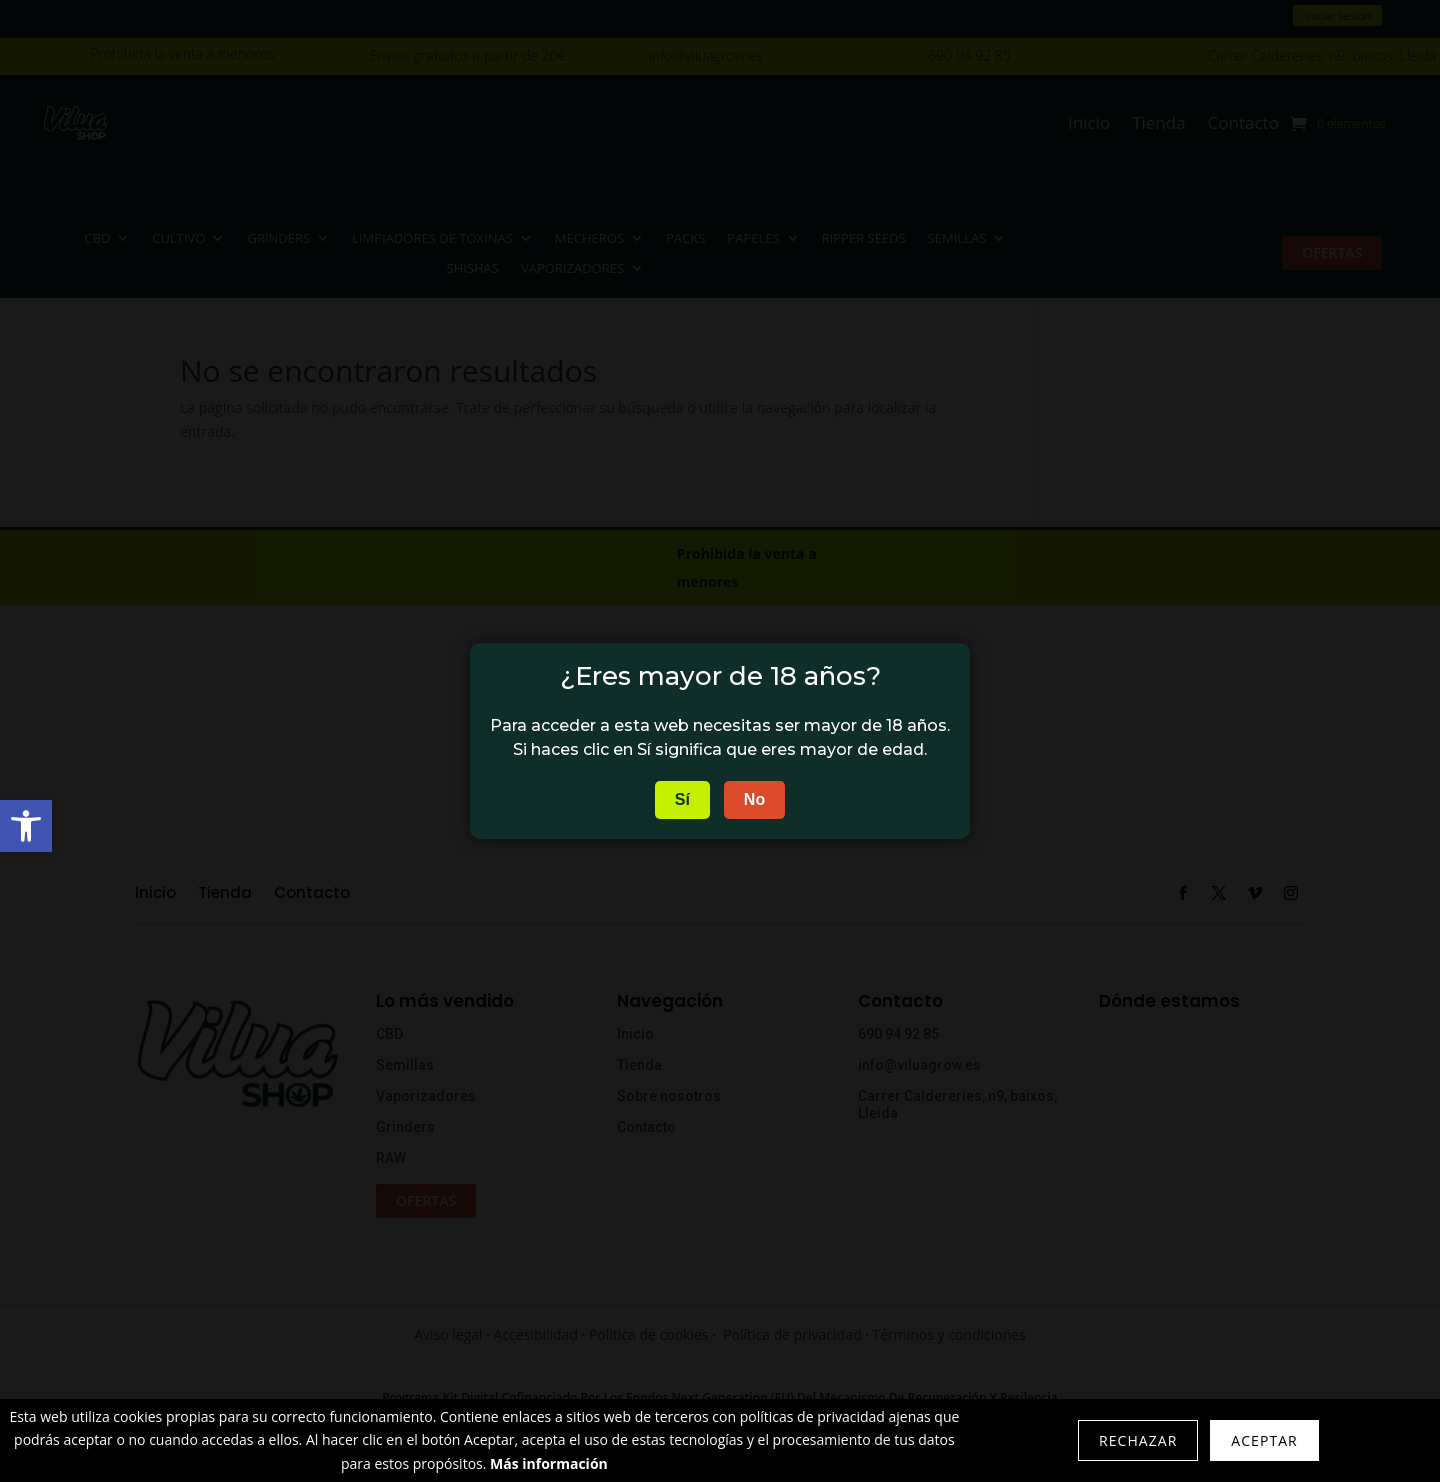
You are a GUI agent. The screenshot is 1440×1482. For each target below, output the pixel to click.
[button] (26, 826)
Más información (549, 1463)
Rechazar (1138, 1440)
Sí (682, 799)
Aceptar (1264, 1440)
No (754, 799)
